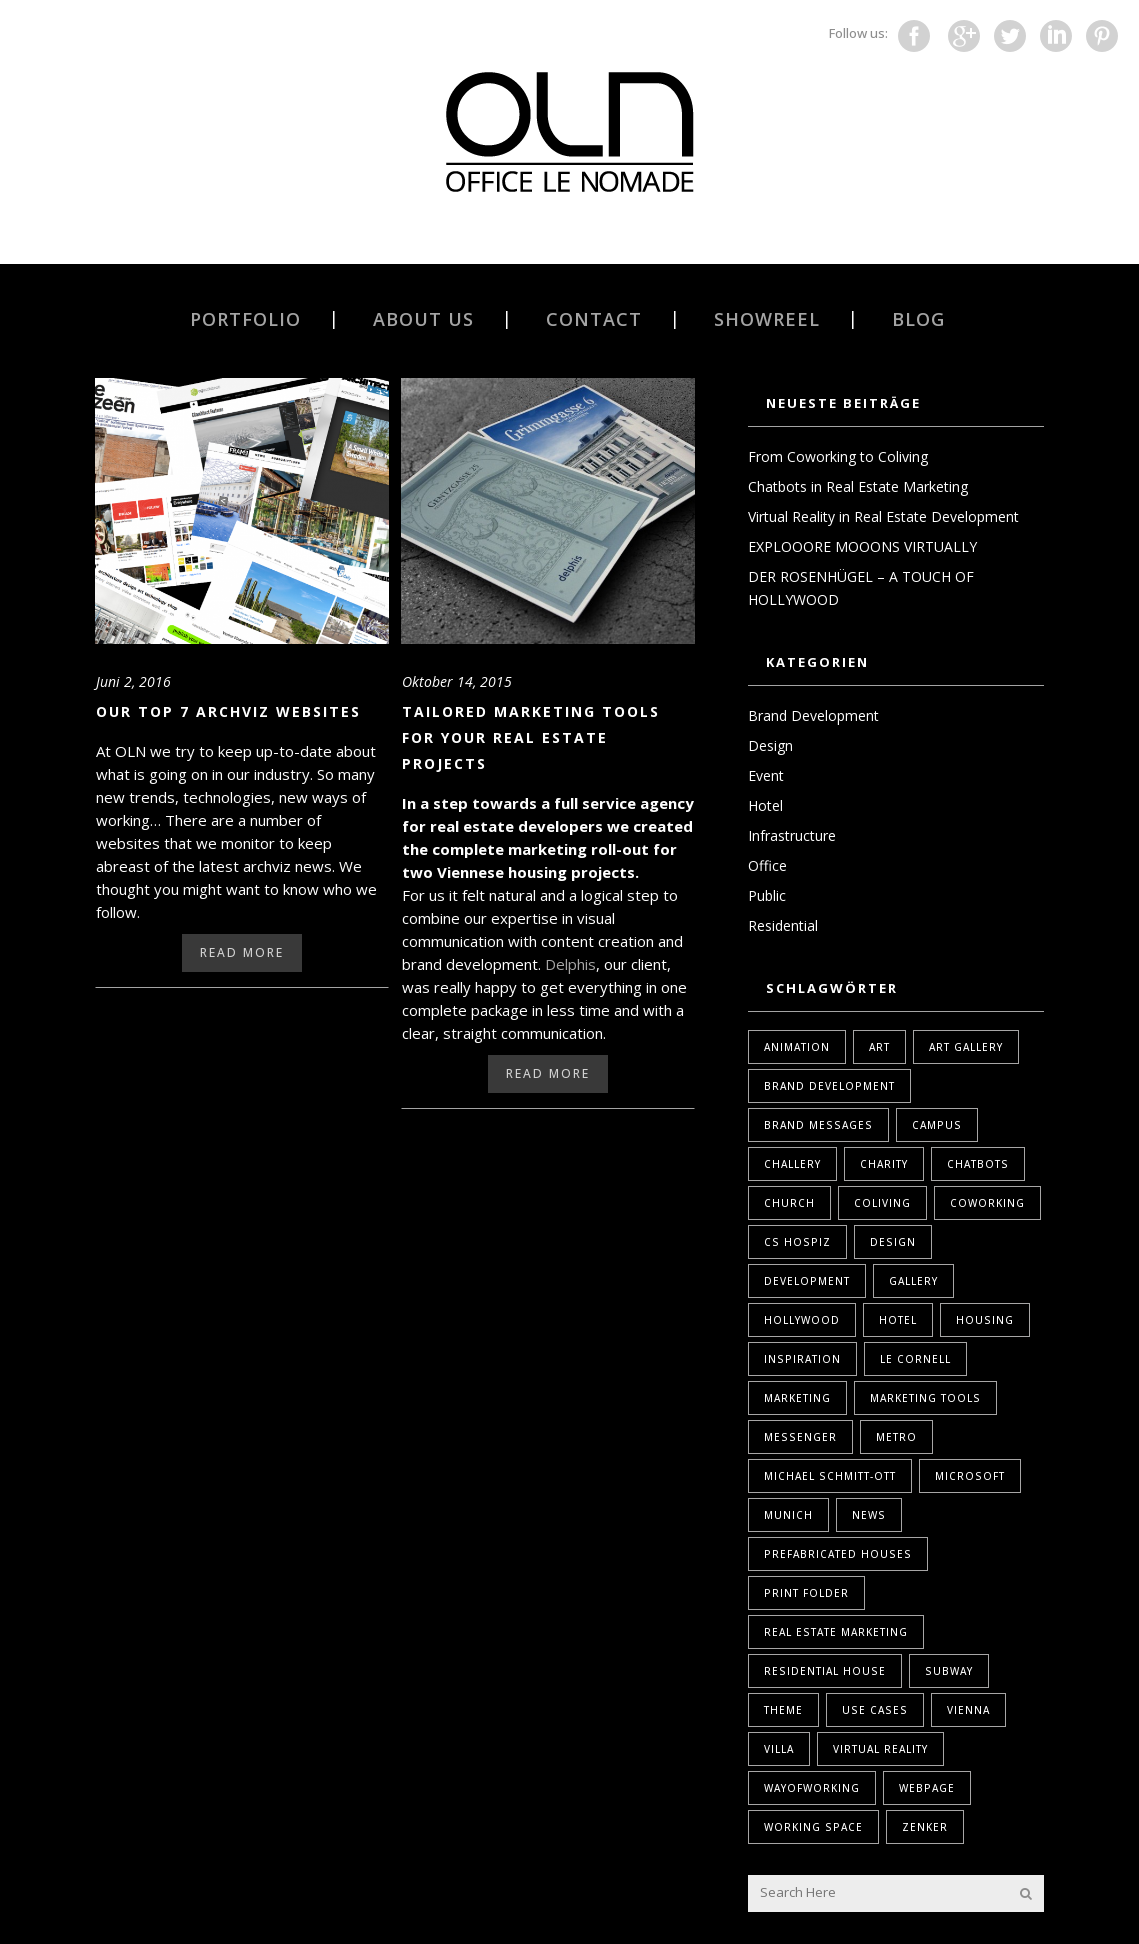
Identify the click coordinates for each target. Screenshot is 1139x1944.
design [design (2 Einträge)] (893, 1242)
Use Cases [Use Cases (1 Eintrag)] (875, 1710)
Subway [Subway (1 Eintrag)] (949, 1671)
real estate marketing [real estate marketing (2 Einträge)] (836, 1632)
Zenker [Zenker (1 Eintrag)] (925, 1827)
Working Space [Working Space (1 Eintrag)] (813, 1827)
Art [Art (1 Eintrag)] (879, 1047)
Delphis (570, 964)
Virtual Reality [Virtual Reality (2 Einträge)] (880, 1749)
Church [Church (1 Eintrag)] (789, 1203)
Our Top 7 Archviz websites (228, 711)
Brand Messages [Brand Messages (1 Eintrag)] (818, 1125)
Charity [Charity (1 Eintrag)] (884, 1164)
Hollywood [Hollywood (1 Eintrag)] (802, 1320)
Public (767, 895)
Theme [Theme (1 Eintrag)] (783, 1710)
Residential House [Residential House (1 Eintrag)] (825, 1671)
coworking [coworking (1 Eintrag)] (987, 1203)
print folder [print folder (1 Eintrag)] (806, 1593)
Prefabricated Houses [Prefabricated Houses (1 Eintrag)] (838, 1554)
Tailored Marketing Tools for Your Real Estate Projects (531, 737)
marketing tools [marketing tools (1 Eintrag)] (925, 1398)
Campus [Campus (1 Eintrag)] (937, 1125)
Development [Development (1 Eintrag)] (807, 1281)
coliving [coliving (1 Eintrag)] (882, 1203)
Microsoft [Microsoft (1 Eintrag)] (970, 1476)
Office (767, 865)
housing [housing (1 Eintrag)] (985, 1320)
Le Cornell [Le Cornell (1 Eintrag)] (915, 1359)
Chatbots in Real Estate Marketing (858, 486)
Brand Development (813, 715)
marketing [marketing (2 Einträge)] (797, 1398)
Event (766, 775)
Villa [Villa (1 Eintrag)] (779, 1749)
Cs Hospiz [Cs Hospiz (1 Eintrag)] (797, 1242)
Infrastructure (792, 835)
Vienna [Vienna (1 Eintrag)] (968, 1710)
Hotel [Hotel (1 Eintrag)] (898, 1320)
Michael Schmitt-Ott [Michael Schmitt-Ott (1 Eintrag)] (830, 1476)
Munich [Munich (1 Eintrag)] (788, 1515)
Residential (783, 925)
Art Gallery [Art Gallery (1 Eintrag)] (966, 1047)
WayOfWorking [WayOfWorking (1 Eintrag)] (812, 1788)
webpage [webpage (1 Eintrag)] (927, 1788)
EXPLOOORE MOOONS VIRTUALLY (862, 546)
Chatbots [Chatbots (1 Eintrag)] (978, 1164)
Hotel (765, 805)
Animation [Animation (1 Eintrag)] (797, 1047)
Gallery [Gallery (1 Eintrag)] (913, 1281)
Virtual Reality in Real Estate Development (883, 516)
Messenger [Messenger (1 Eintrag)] (800, 1437)
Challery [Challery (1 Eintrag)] (792, 1164)
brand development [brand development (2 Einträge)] (829, 1086)
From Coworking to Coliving (838, 456)
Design (770, 745)
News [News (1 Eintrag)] (869, 1515)
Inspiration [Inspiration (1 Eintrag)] (802, 1359)
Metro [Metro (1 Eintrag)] (896, 1437)
